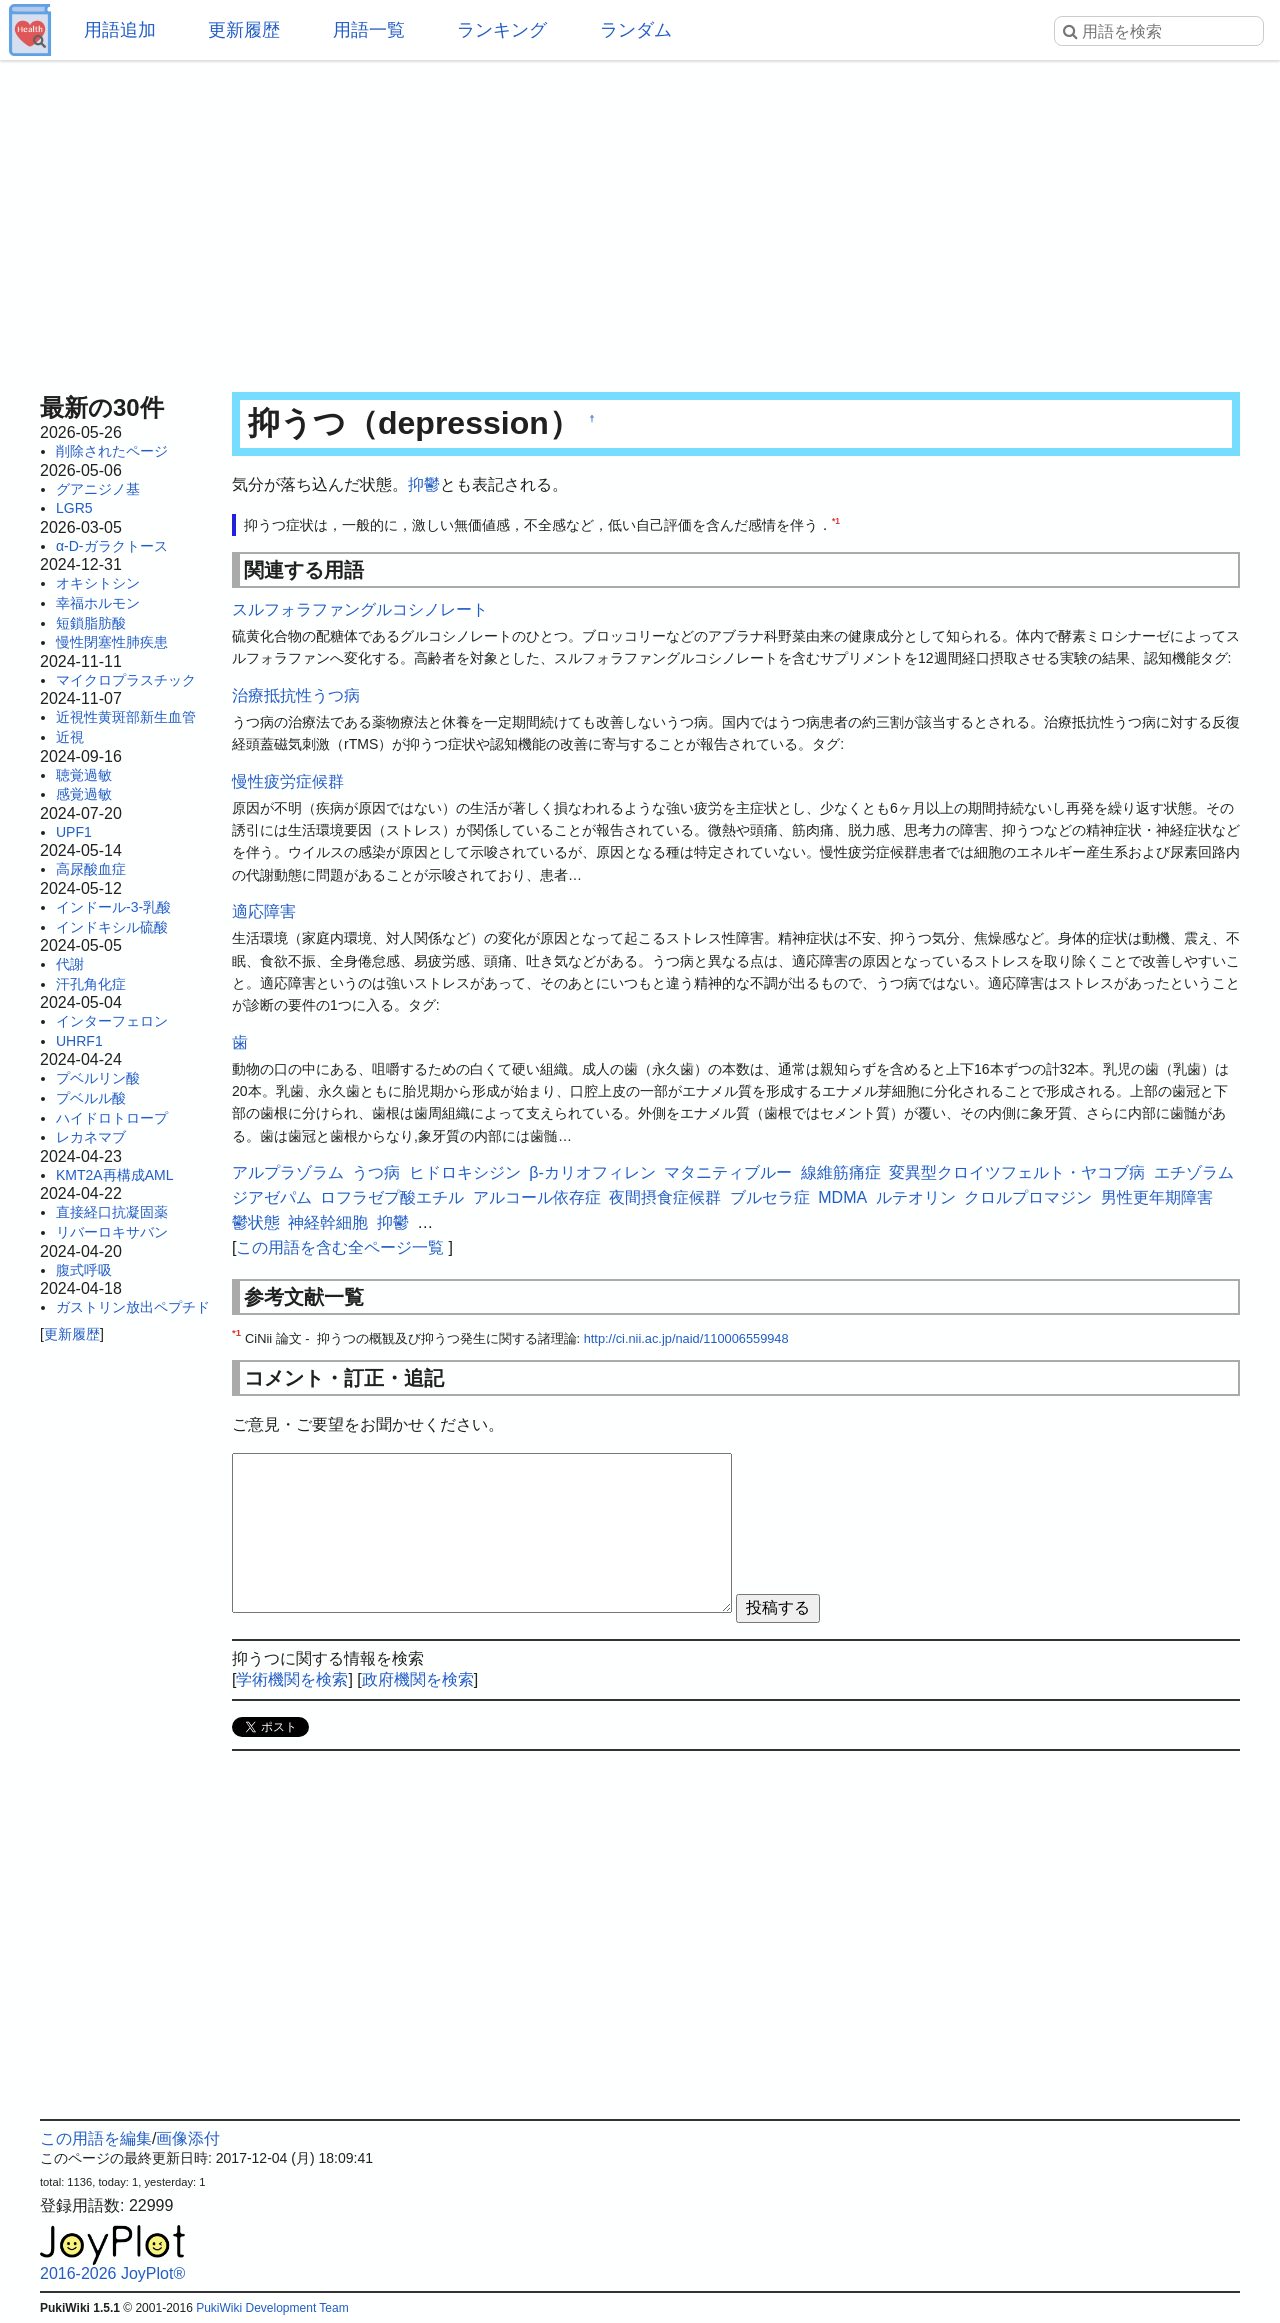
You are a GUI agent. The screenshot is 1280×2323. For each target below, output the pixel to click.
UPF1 (74, 832)
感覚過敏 (84, 794)
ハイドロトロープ (112, 1118)
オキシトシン (98, 583)
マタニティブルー (728, 1172)
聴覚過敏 (84, 775)
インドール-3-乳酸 (113, 907)
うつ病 (376, 1172)
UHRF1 (79, 1041)
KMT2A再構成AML (114, 1175)
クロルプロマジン (1028, 1197)
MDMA (842, 1197)
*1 (836, 521)
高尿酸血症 (91, 869)
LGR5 (74, 508)
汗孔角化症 (91, 984)
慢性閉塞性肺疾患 (112, 642)
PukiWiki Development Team (272, 2308)
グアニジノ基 (98, 489)
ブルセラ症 (770, 1197)
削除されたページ (112, 451)
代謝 (70, 964)
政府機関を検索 (418, 1679)
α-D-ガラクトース (112, 546)
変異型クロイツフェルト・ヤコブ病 (1017, 1172)
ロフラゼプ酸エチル (392, 1197)
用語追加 (120, 30)
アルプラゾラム (288, 1172)
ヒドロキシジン (465, 1172)
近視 (70, 737)
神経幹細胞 (328, 1222)
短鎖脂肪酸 (91, 623)
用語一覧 (369, 30)
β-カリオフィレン (592, 1172)
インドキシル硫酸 (112, 927)
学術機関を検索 (292, 1679)
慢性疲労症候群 (288, 781)
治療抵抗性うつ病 (296, 695)
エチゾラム (1194, 1172)
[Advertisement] (640, 220)
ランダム (636, 30)
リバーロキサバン (112, 1232)
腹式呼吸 (84, 1270)
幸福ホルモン (98, 603)
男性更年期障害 (1157, 1197)
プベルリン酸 (98, 1078)
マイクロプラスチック (126, 680)
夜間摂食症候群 (665, 1197)
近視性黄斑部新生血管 (126, 717)
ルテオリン (916, 1197)
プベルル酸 (91, 1098)
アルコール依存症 (537, 1197)
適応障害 (264, 911)
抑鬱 (424, 484)
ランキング (502, 30)
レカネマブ (91, 1137)
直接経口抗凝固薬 (112, 1212)
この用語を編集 (96, 2138)
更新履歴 (244, 30)
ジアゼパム (272, 1197)
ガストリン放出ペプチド (133, 1307)
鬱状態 (256, 1222)
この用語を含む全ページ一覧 (340, 1247)
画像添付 (188, 2138)
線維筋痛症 (841, 1172)
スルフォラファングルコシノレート (360, 609)
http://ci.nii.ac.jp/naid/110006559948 (686, 1338)
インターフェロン (112, 1021)
